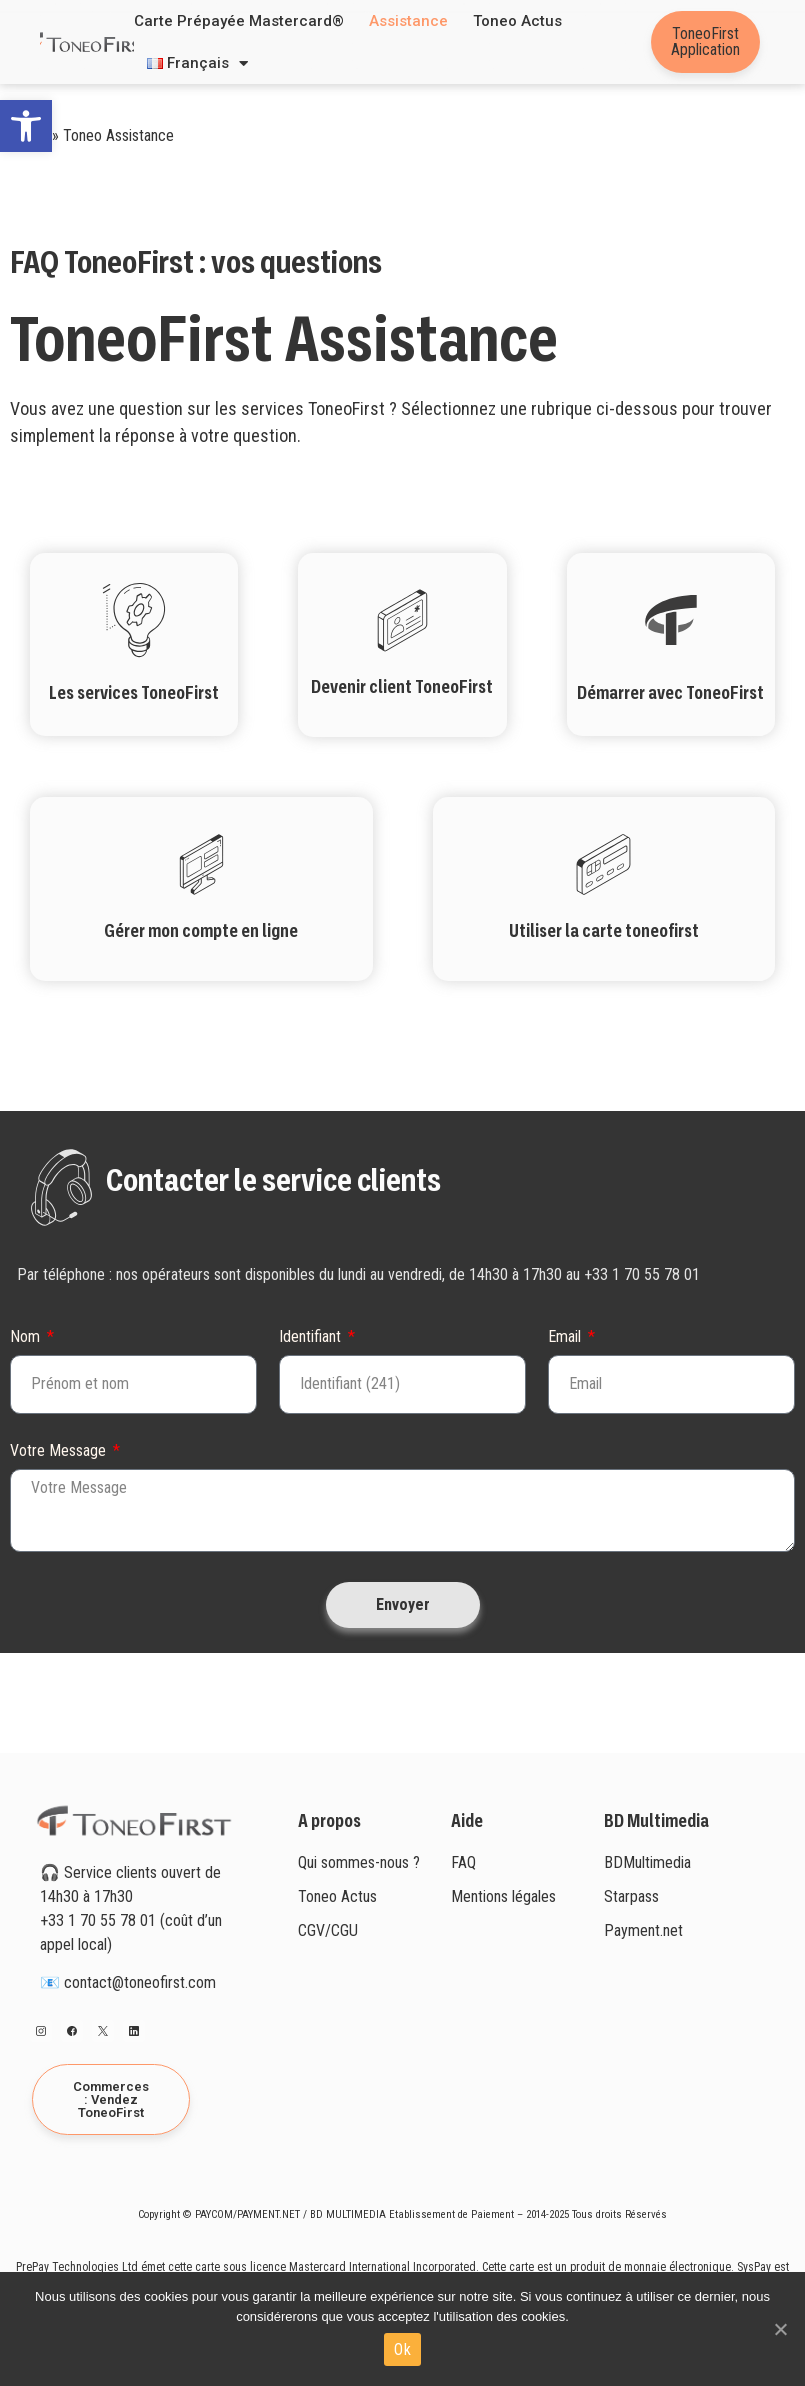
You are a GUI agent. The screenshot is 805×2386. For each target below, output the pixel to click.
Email (566, 1337)
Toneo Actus (517, 21)
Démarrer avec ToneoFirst (670, 694)
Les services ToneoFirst (134, 694)
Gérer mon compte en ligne (201, 932)
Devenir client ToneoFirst (402, 688)
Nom (27, 1337)
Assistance (408, 21)
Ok (402, 2349)
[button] (26, 126)
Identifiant (312, 1337)
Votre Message (60, 1451)
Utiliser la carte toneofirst (604, 932)
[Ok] (780, 2329)
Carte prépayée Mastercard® (239, 21)
